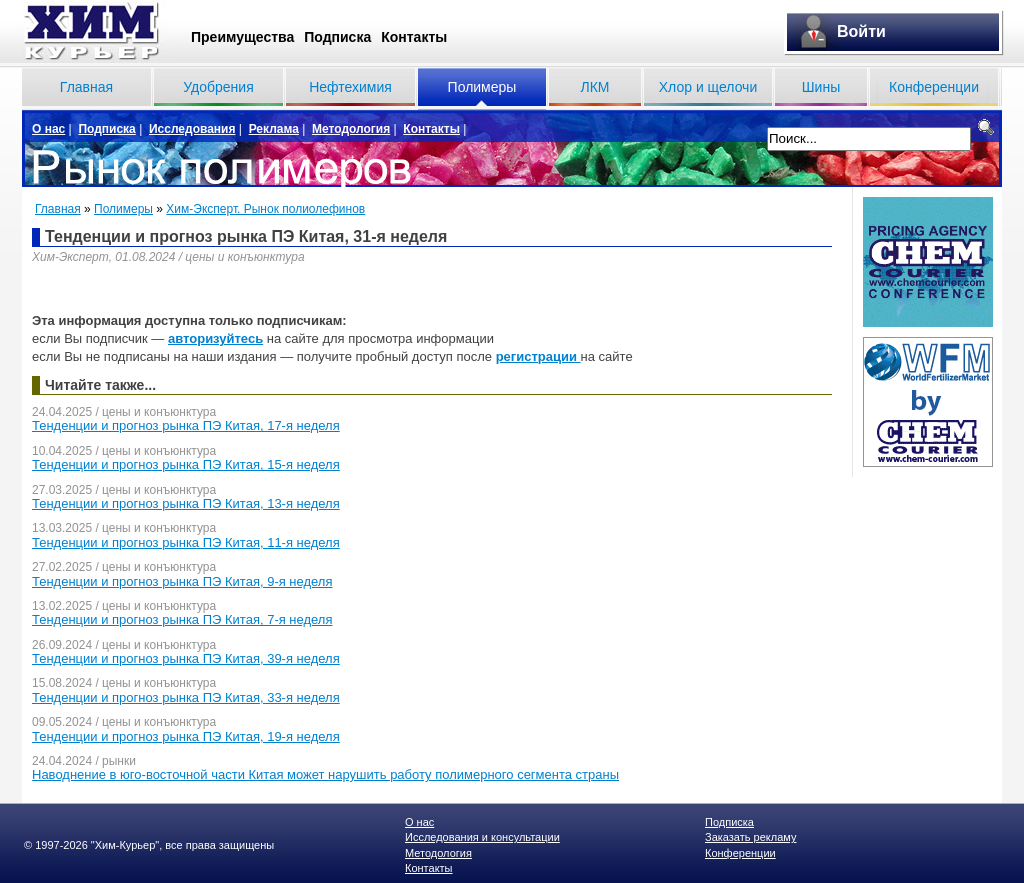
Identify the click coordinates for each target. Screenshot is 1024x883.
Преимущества (242, 37)
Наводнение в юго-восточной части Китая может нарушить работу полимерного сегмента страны (325, 774)
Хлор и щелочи (708, 87)
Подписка (337, 37)
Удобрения (218, 87)
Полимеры (482, 87)
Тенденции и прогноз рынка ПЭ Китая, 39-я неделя (186, 658)
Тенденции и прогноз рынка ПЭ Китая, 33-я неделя (186, 697)
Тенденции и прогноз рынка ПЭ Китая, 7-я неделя (182, 619)
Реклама (274, 129)
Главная (86, 87)
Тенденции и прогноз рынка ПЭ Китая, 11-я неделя (186, 542)
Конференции (934, 87)
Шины (821, 87)
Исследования (192, 129)
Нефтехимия (350, 87)
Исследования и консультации (482, 837)
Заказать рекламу (750, 837)
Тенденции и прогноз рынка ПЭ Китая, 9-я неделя (182, 581)
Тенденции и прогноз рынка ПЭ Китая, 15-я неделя (186, 464)
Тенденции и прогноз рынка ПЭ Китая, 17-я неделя (186, 425)
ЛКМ (594, 87)
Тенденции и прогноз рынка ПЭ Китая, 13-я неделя (186, 503)
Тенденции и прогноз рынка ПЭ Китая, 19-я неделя (186, 736)
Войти (861, 31)
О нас (48, 129)
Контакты (414, 37)
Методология (351, 129)
